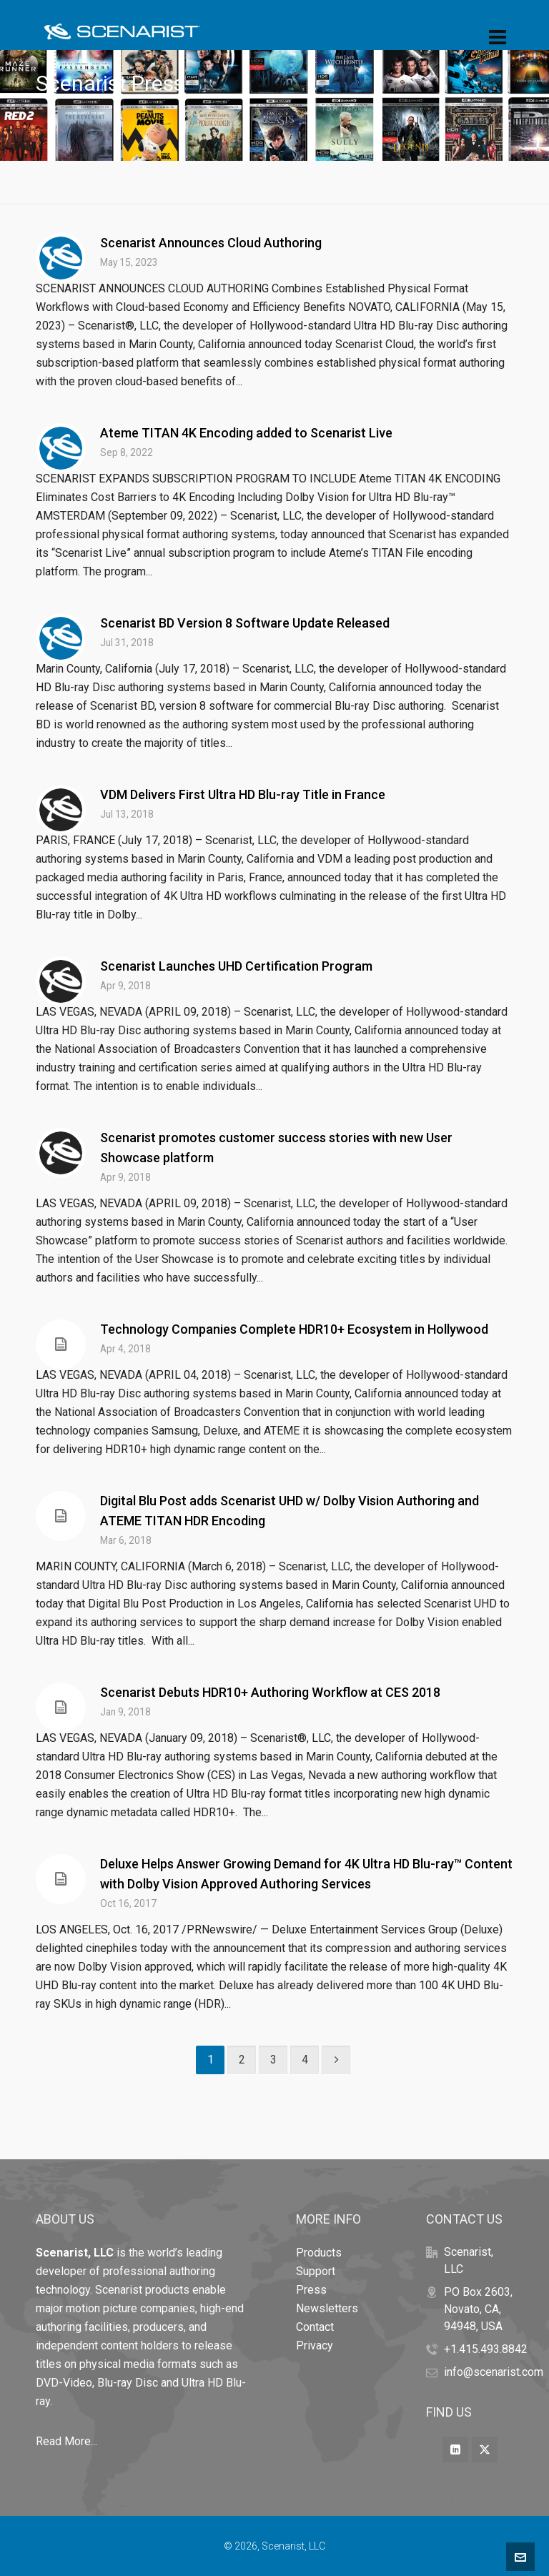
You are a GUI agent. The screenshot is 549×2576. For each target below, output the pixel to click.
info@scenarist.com (493, 2372)
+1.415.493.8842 (486, 2349)
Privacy (314, 2345)
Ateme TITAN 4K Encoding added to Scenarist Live (246, 432)
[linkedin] (455, 2449)
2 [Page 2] (242, 2059)
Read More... (66, 2441)
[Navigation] (497, 38)
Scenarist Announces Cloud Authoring (211, 242)
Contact (315, 2327)
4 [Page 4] (305, 2059)
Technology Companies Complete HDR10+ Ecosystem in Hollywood (294, 1329)
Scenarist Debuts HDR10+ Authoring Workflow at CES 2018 (270, 1692)
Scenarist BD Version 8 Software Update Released (245, 622)
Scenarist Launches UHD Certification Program (236, 966)
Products (319, 2252)
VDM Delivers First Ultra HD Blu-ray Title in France (242, 794)
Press (311, 2290)
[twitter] (485, 2449)
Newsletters (327, 2308)
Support (315, 2271)
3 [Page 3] (273, 2059)
